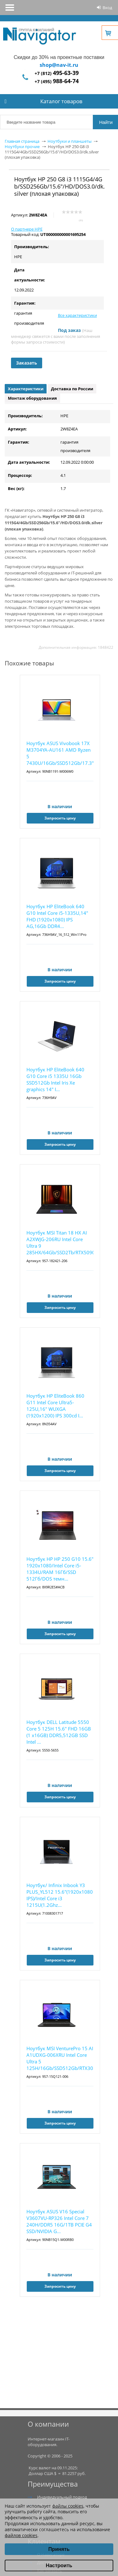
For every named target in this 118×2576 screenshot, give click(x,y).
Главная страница (22, 141)
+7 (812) (57, 73)
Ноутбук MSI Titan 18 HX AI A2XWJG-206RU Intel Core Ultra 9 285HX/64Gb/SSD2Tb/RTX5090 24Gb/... (59, 1242)
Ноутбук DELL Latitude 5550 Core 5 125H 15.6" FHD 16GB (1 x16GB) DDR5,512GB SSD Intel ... (58, 1732)
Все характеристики (77, 315)
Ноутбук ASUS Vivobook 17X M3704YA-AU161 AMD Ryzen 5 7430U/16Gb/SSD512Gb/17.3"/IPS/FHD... (59, 753)
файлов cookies (21, 2535)
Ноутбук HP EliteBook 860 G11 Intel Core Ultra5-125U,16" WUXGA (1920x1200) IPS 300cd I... (55, 1406)
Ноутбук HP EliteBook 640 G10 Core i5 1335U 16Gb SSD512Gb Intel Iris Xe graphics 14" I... (55, 1079)
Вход (107, 7)
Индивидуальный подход (62, 2497)
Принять (59, 2549)
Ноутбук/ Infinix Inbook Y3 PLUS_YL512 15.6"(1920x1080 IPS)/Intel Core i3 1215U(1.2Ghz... (59, 1895)
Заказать (26, 363)
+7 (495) (57, 81)
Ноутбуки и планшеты (70, 141)
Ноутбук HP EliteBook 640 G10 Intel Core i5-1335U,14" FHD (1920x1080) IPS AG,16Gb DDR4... (57, 916)
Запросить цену (60, 818)
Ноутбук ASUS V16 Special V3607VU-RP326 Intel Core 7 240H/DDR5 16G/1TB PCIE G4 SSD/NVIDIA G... (59, 2221)
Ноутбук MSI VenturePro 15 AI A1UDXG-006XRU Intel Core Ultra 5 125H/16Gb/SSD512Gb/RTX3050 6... (59, 2058)
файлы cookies (67, 2506)
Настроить (59, 2565)
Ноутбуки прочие (22, 146)
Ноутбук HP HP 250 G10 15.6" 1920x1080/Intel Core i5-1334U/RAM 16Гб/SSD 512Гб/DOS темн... (59, 1569)
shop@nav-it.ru (59, 64)
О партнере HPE (26, 229)
